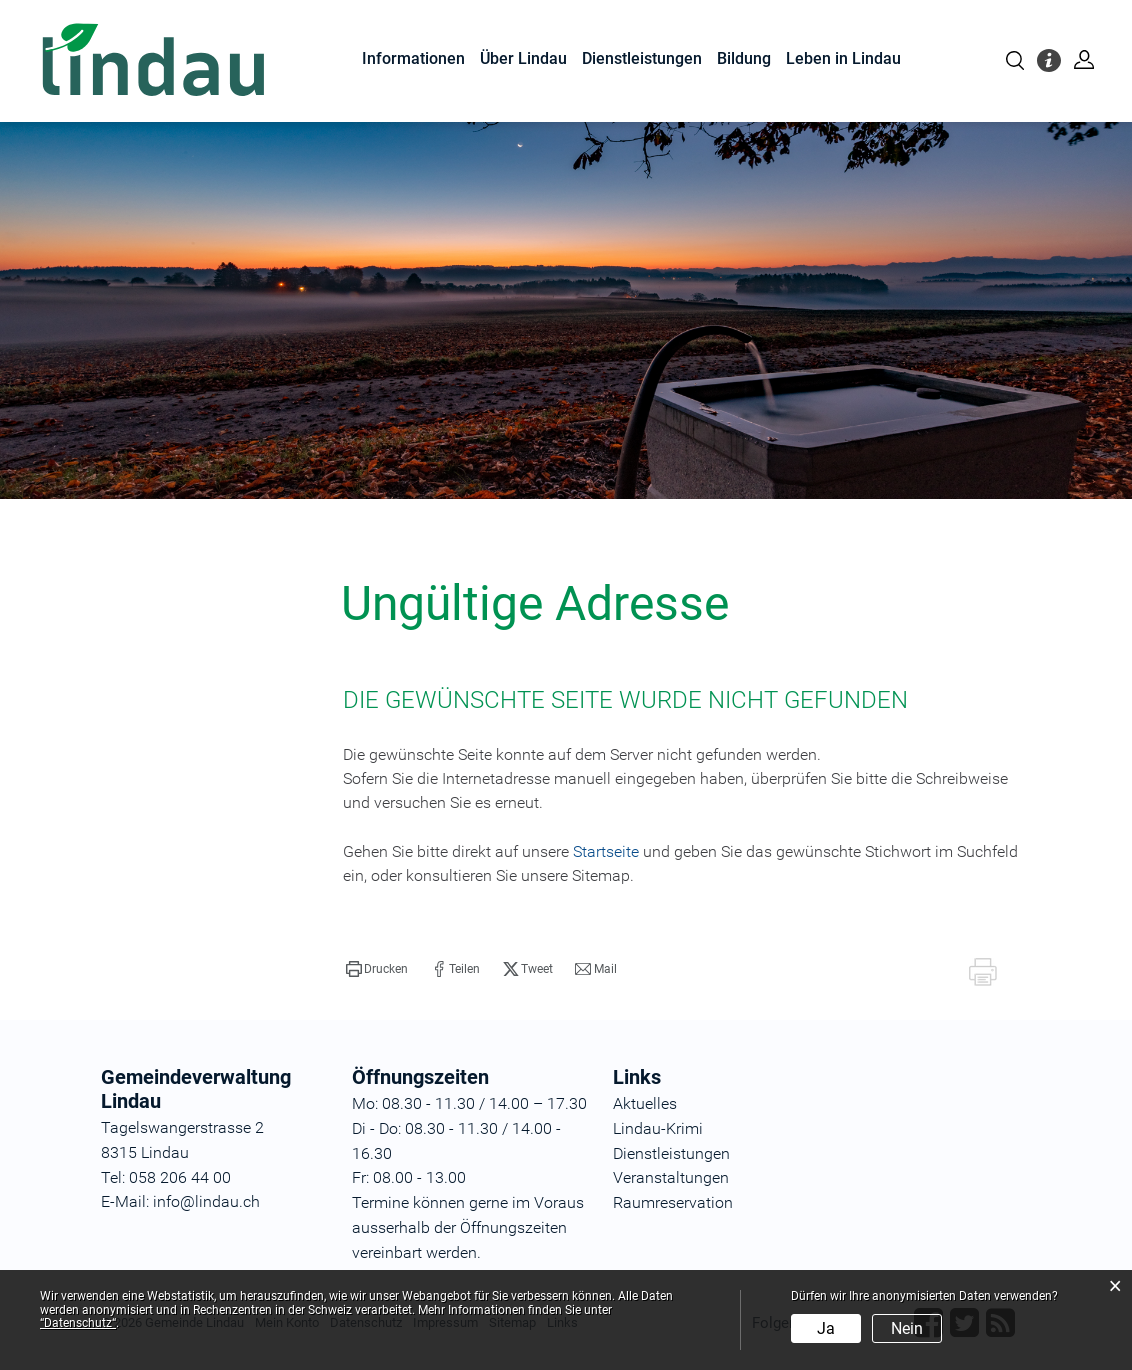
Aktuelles (645, 1103)
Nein (907, 1328)
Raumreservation (673, 1202)
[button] (377, 969)
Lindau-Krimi (658, 1128)
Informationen (413, 58)
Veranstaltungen (671, 1177)
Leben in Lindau (843, 58)
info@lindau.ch (204, 1201)
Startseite (606, 851)
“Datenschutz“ (78, 1323)
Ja (826, 1328)
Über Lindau (523, 58)
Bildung (744, 58)
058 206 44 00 (180, 1177)
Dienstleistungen (642, 58)
